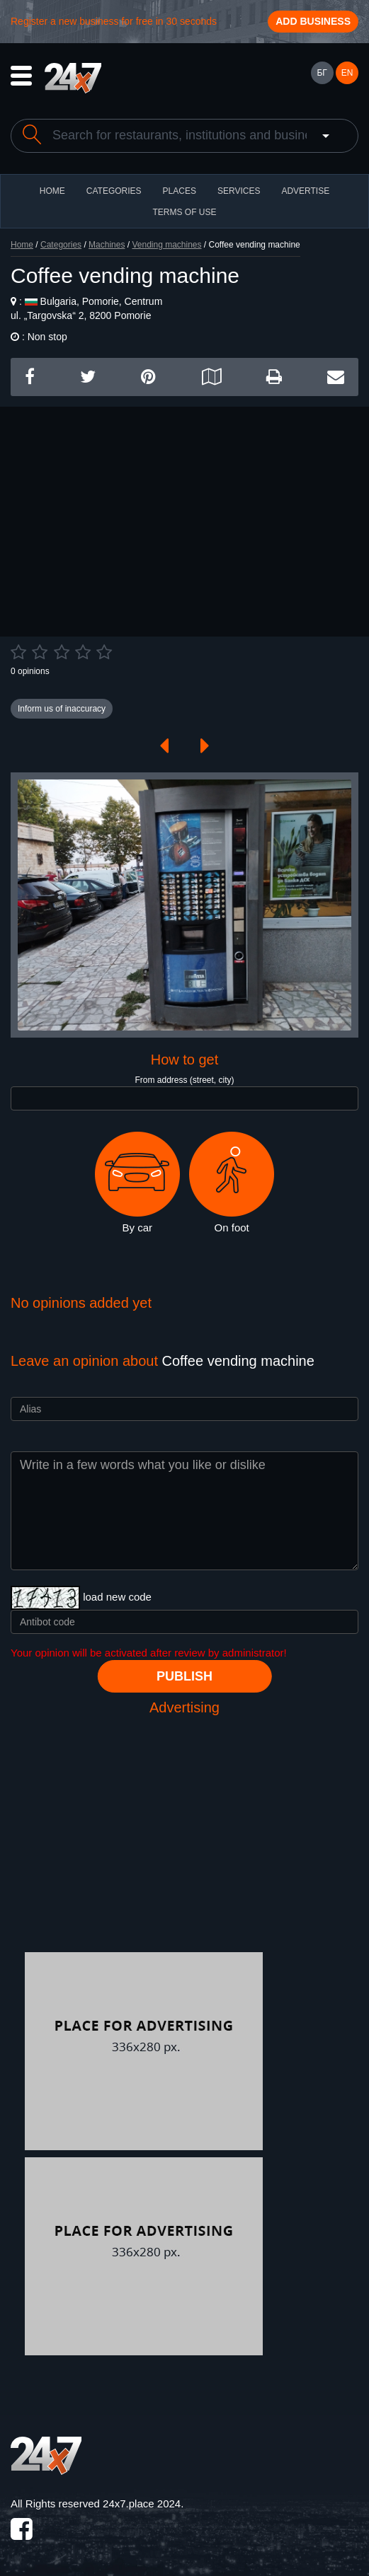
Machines (107, 245)
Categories (60, 245)
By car (137, 1183)
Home (22, 245)
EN (347, 73)
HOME (52, 191)
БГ (322, 73)
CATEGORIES (114, 191)
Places (179, 191)
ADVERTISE (305, 191)
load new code (117, 1597)
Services (238, 191)
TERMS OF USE (184, 212)
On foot (231, 1183)
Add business (313, 21)
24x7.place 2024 (142, 2503)
